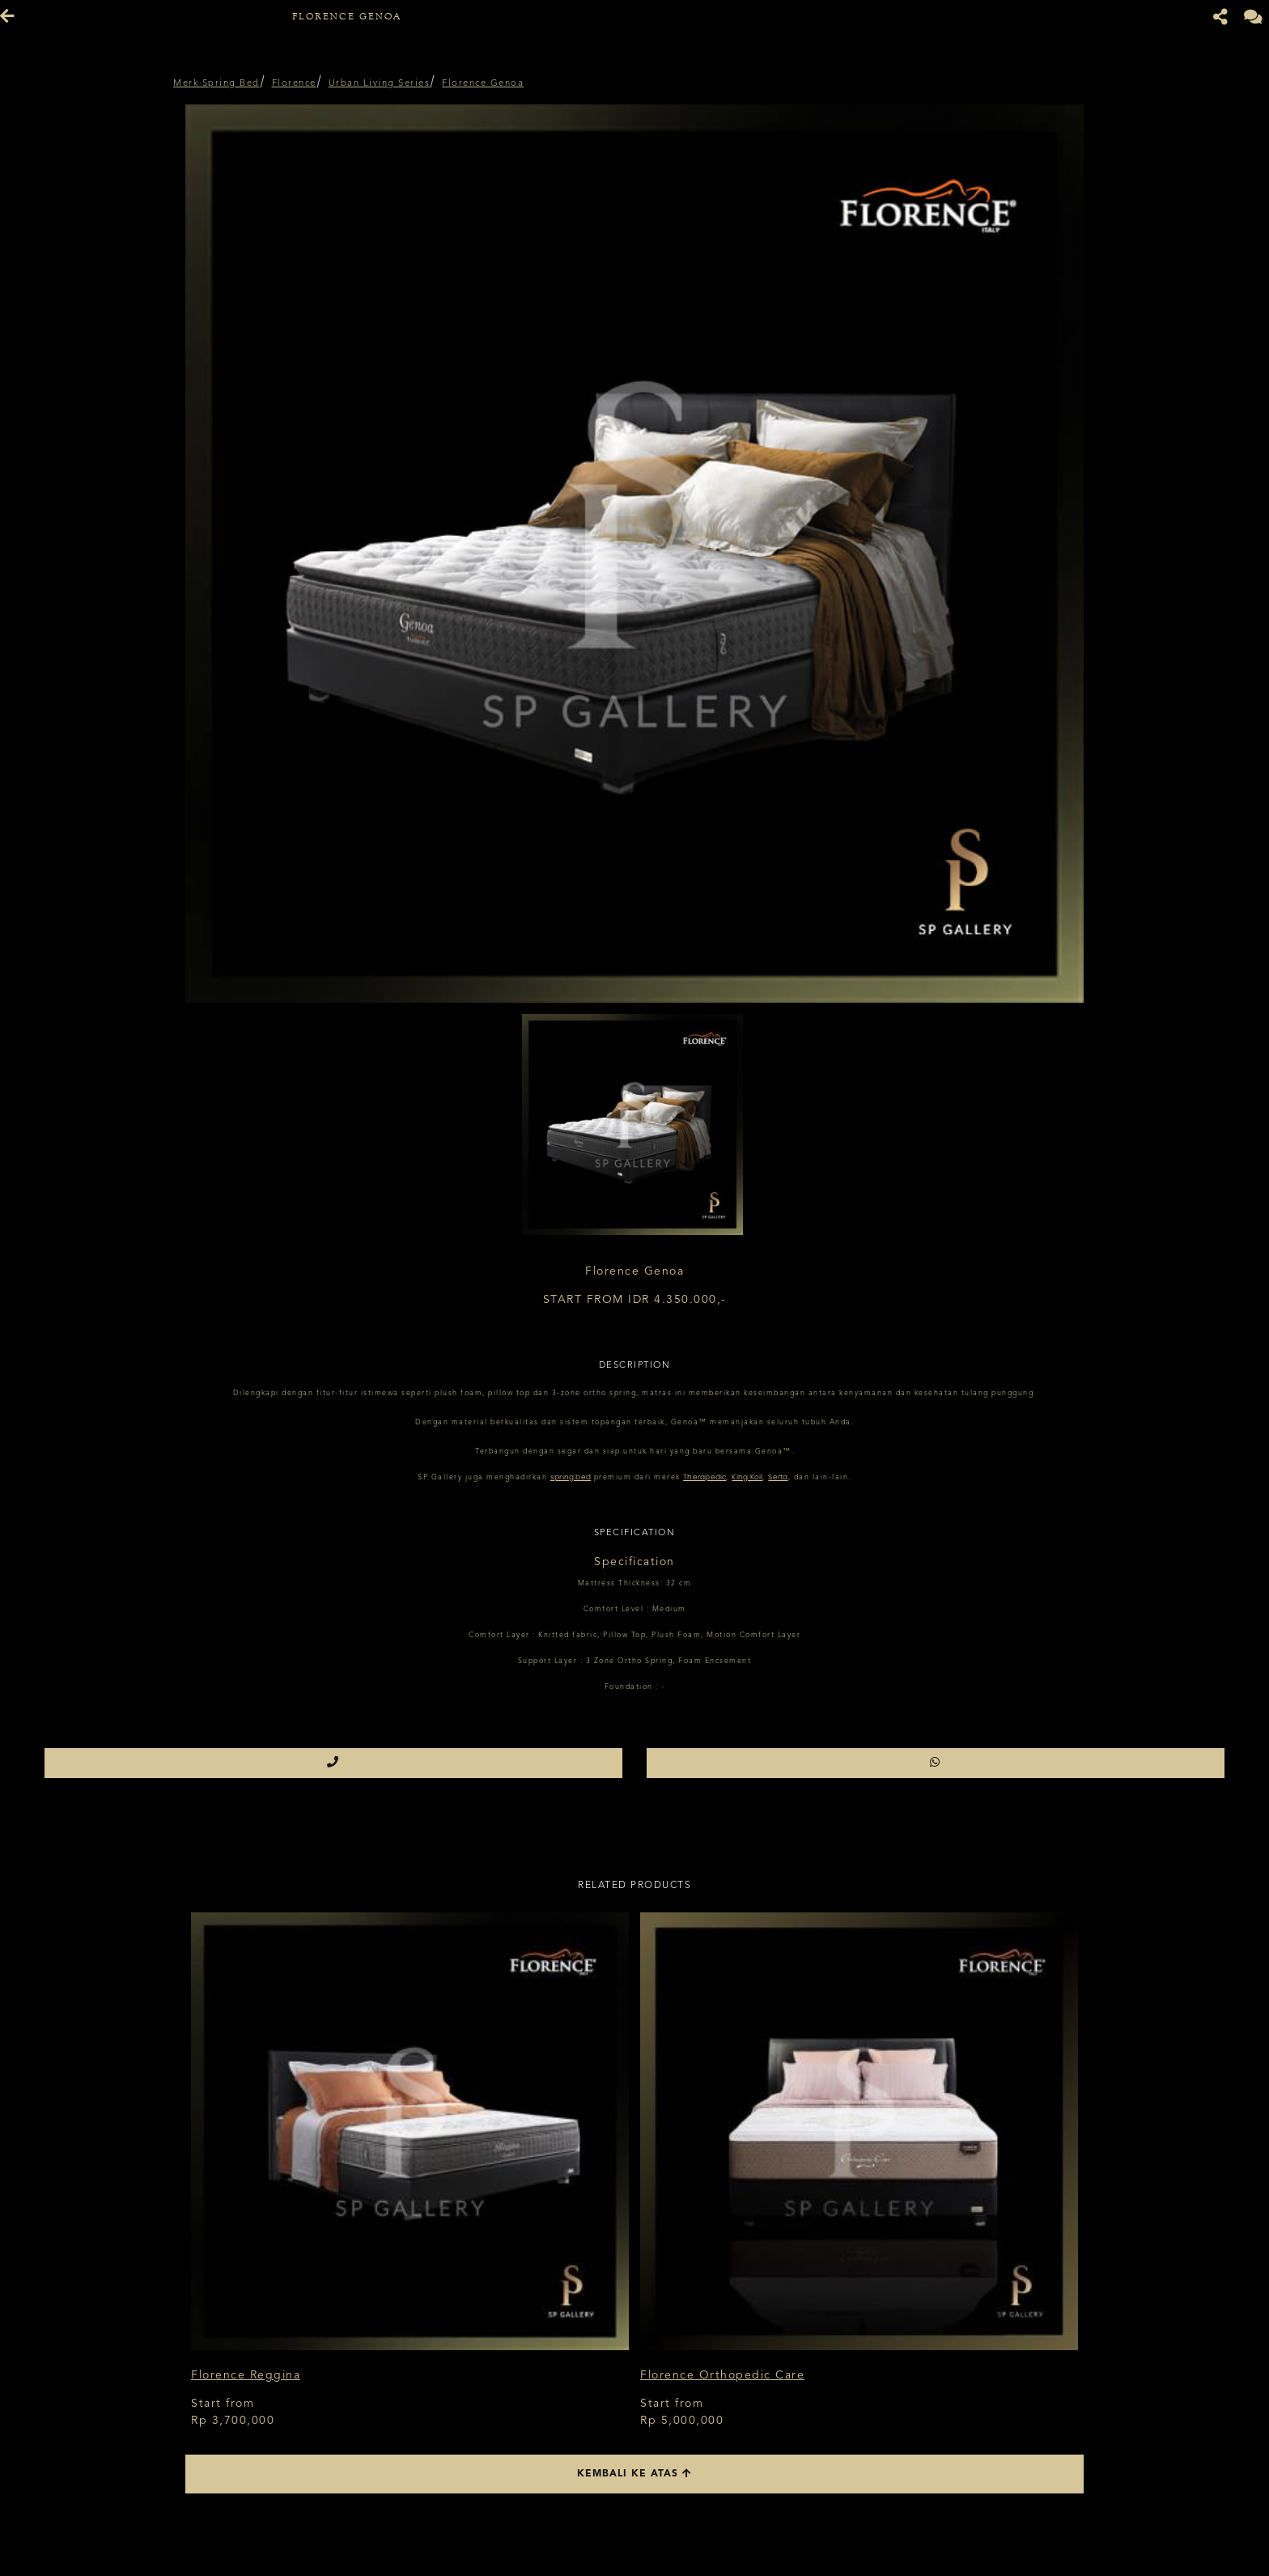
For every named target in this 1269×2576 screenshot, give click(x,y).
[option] (634, 553)
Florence (294, 83)
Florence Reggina (245, 2375)
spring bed (570, 1477)
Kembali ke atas (634, 2473)
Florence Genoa (483, 83)
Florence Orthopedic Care (722, 2375)
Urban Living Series (380, 83)
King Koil (747, 1477)
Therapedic (704, 1477)
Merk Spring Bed (216, 83)
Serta (777, 1477)
